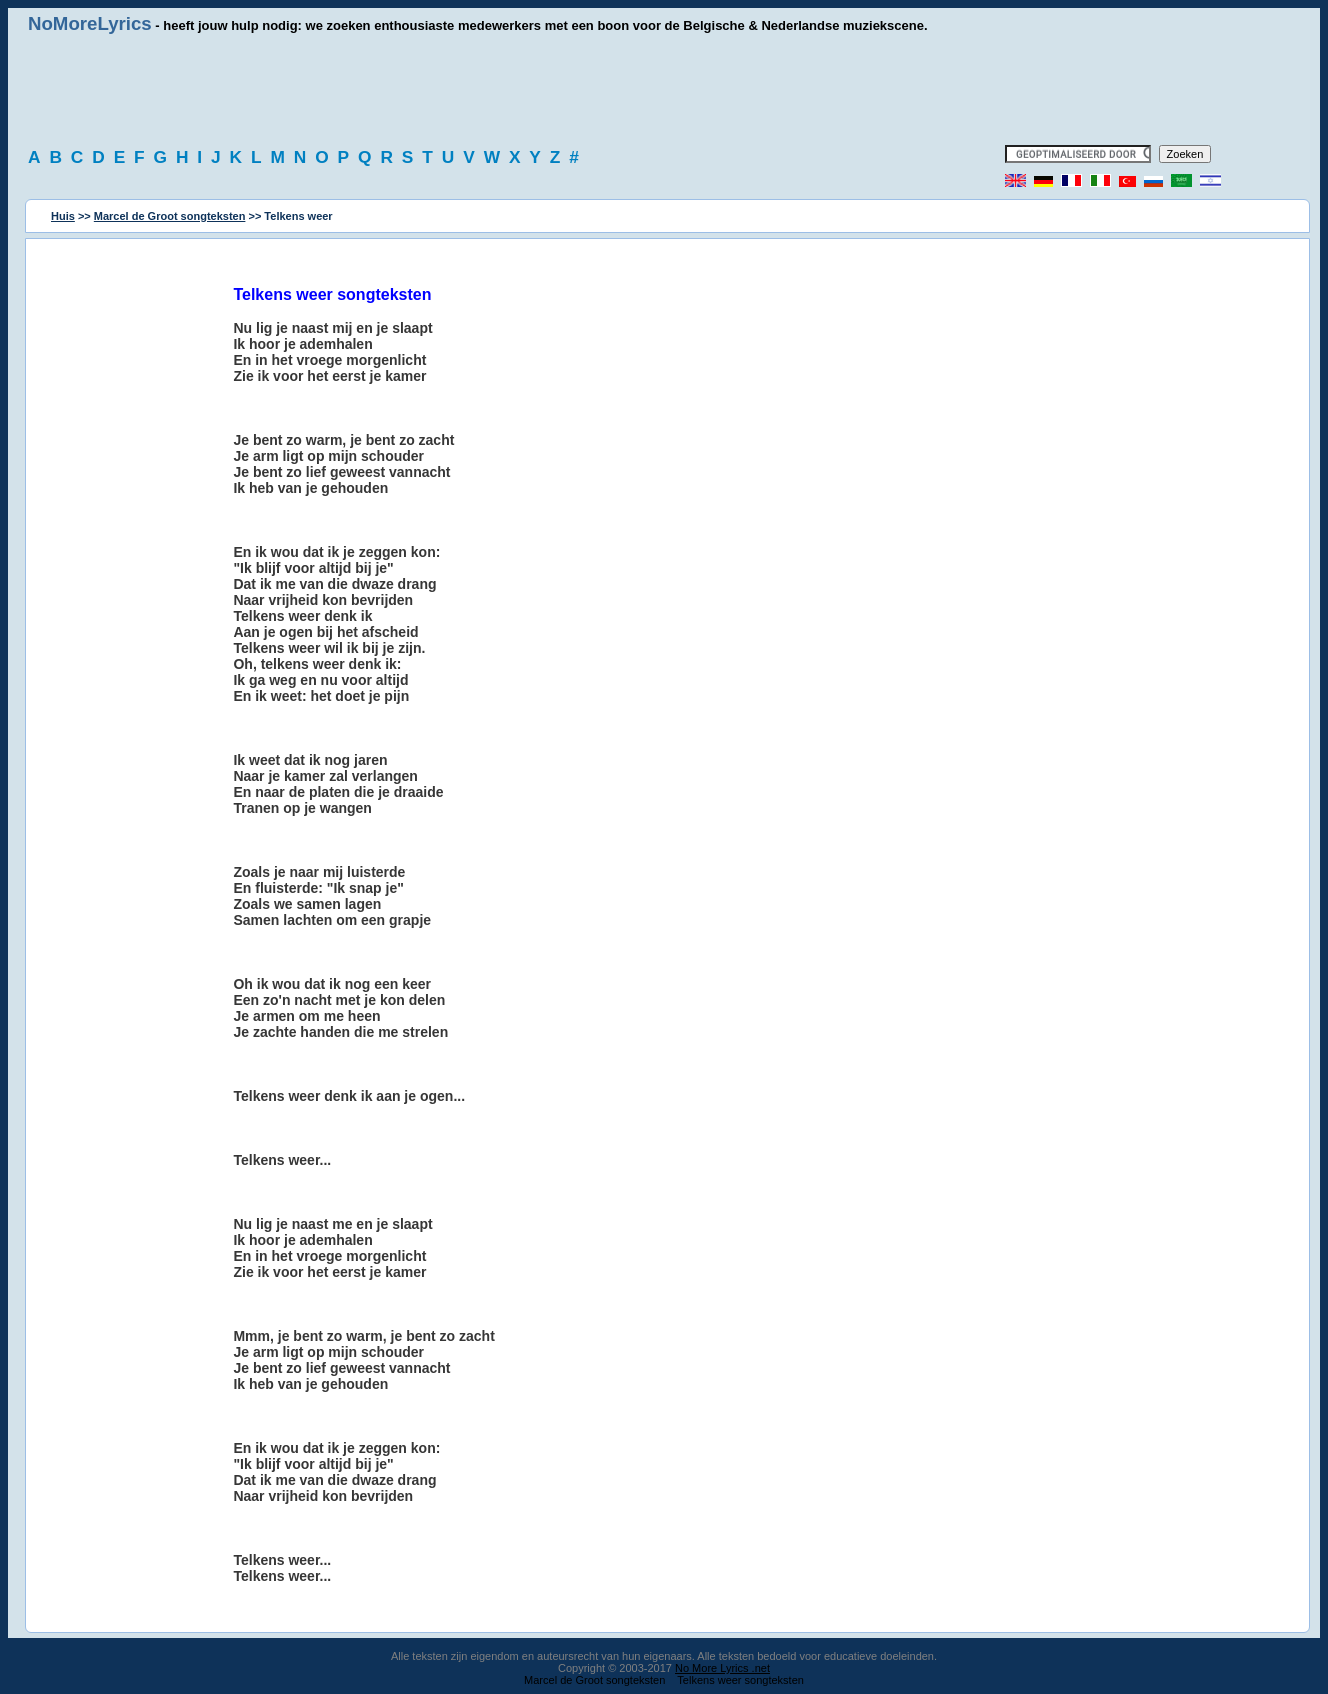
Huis (63, 216)
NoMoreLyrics (90, 23)
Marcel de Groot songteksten (170, 216)
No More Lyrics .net (722, 1668)
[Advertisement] (664, 90)
